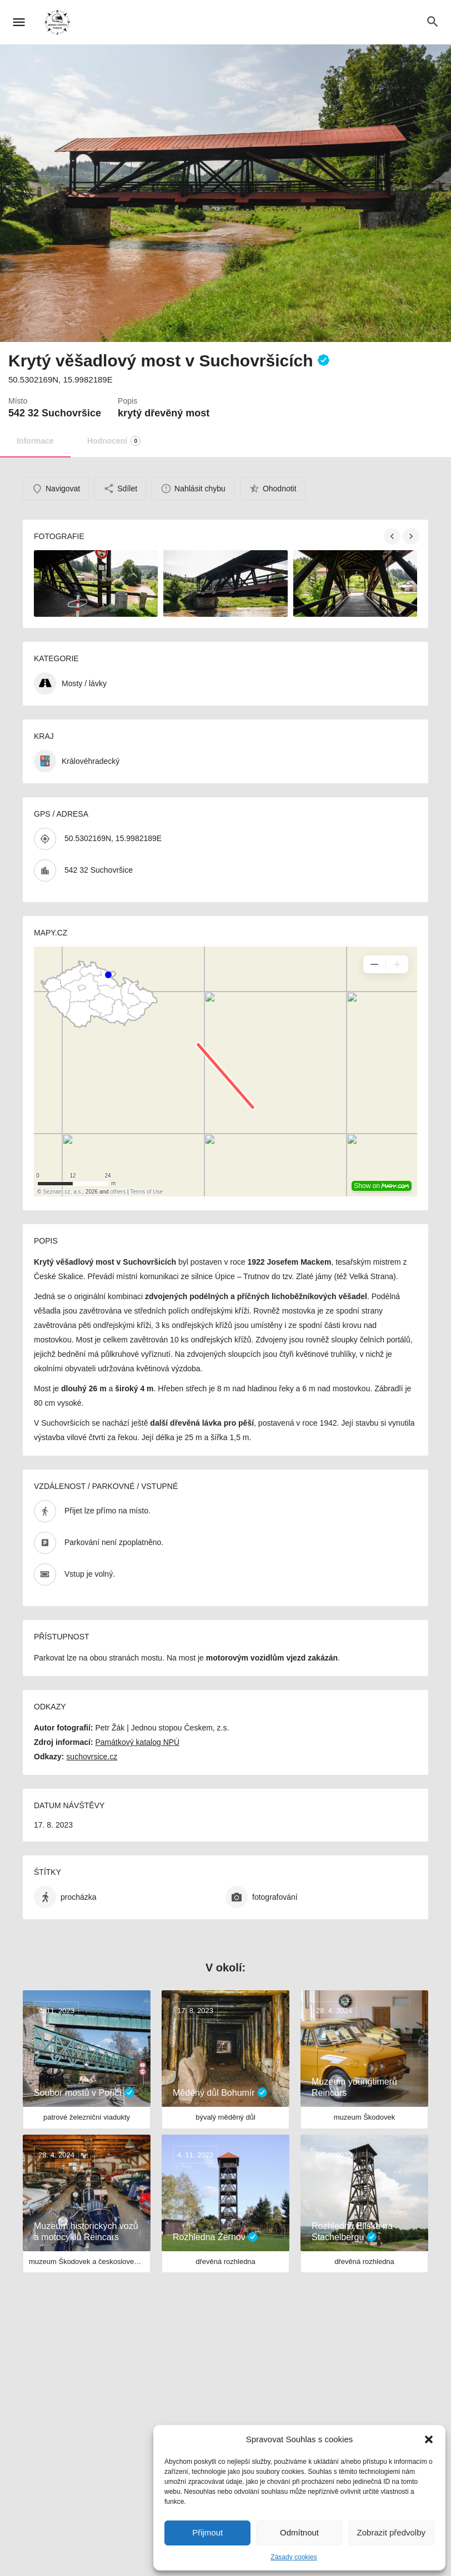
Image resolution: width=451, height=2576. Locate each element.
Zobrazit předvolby (391, 2532)
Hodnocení (114, 441)
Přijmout (207, 2532)
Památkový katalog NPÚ (137, 1742)
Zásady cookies (293, 2557)
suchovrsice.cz (91, 1756)
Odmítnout (299, 2532)
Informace (35, 440)
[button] (428, 2439)
